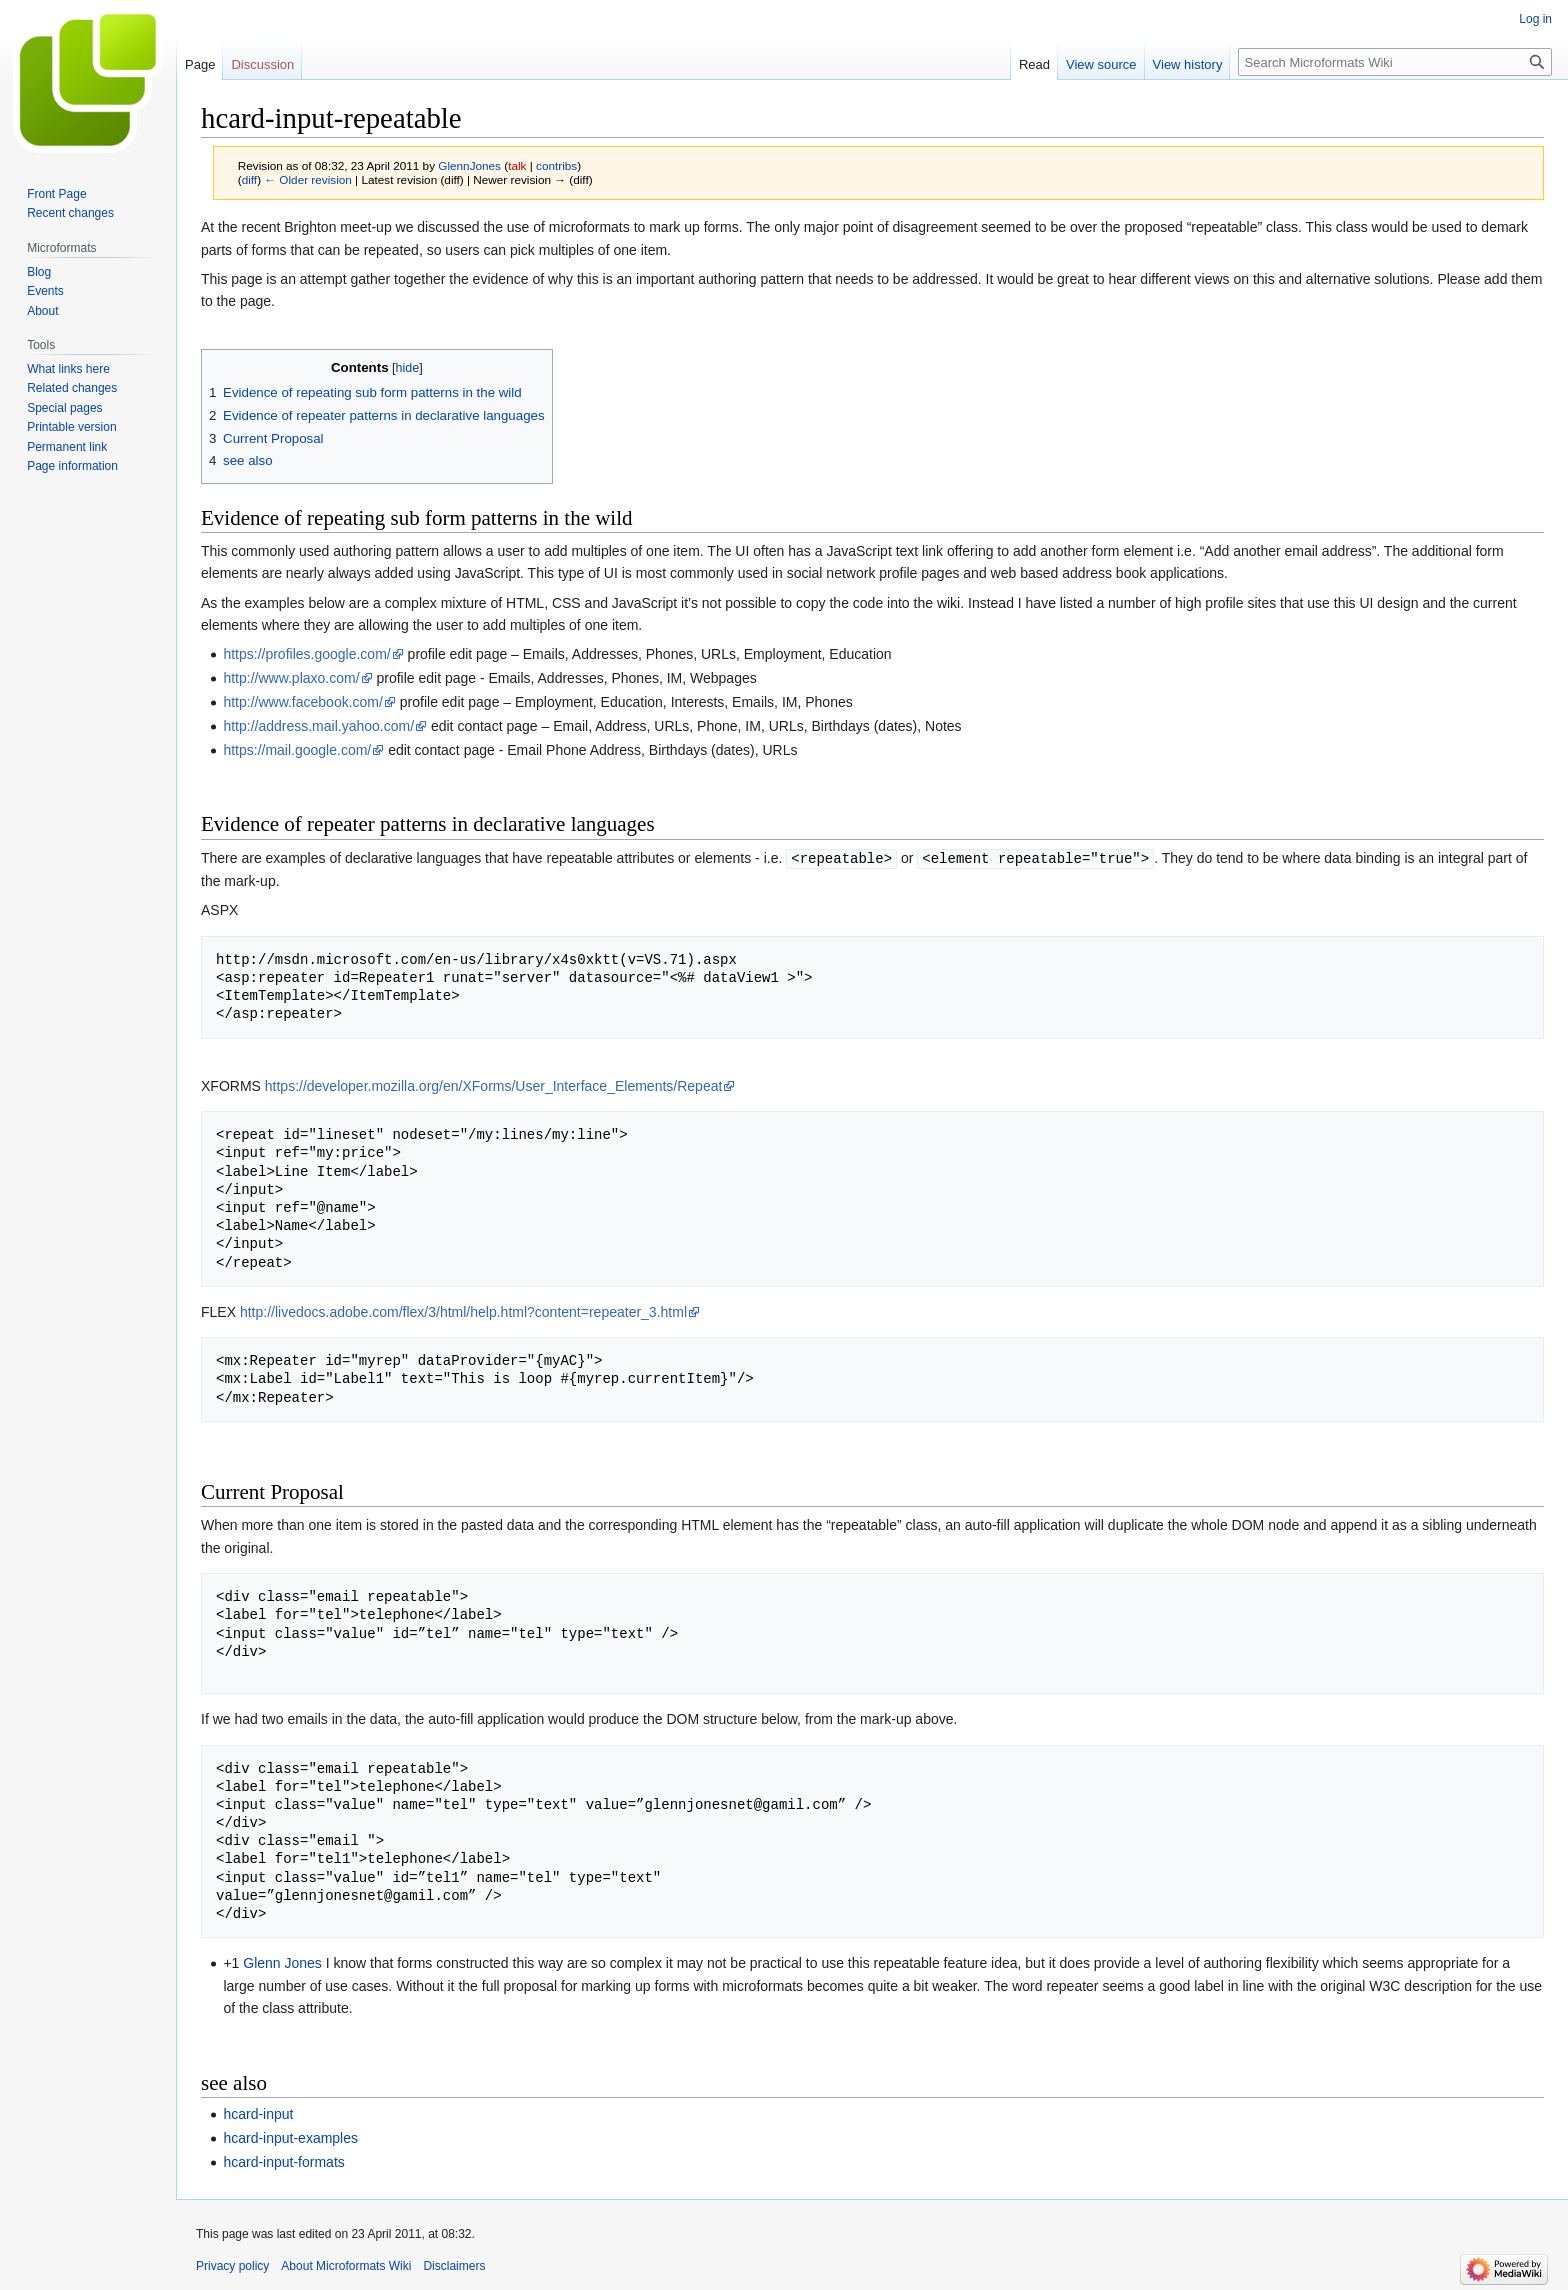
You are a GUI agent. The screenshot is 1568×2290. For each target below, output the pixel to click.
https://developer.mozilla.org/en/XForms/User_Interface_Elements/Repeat (494, 1085)
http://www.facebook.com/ (303, 702)
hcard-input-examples (290, 2137)
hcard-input (258, 2113)
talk (517, 165)
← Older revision (308, 179)
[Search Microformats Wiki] (1395, 62)
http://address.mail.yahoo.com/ (318, 726)
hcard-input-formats (283, 2161)
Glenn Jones (282, 1962)
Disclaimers (454, 2265)
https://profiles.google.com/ (306, 654)
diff (249, 179)
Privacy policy (232, 2265)
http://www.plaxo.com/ (291, 678)
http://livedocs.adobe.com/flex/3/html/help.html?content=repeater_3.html (463, 1311)
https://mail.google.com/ (297, 750)
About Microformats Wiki (346, 2265)
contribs (556, 165)
